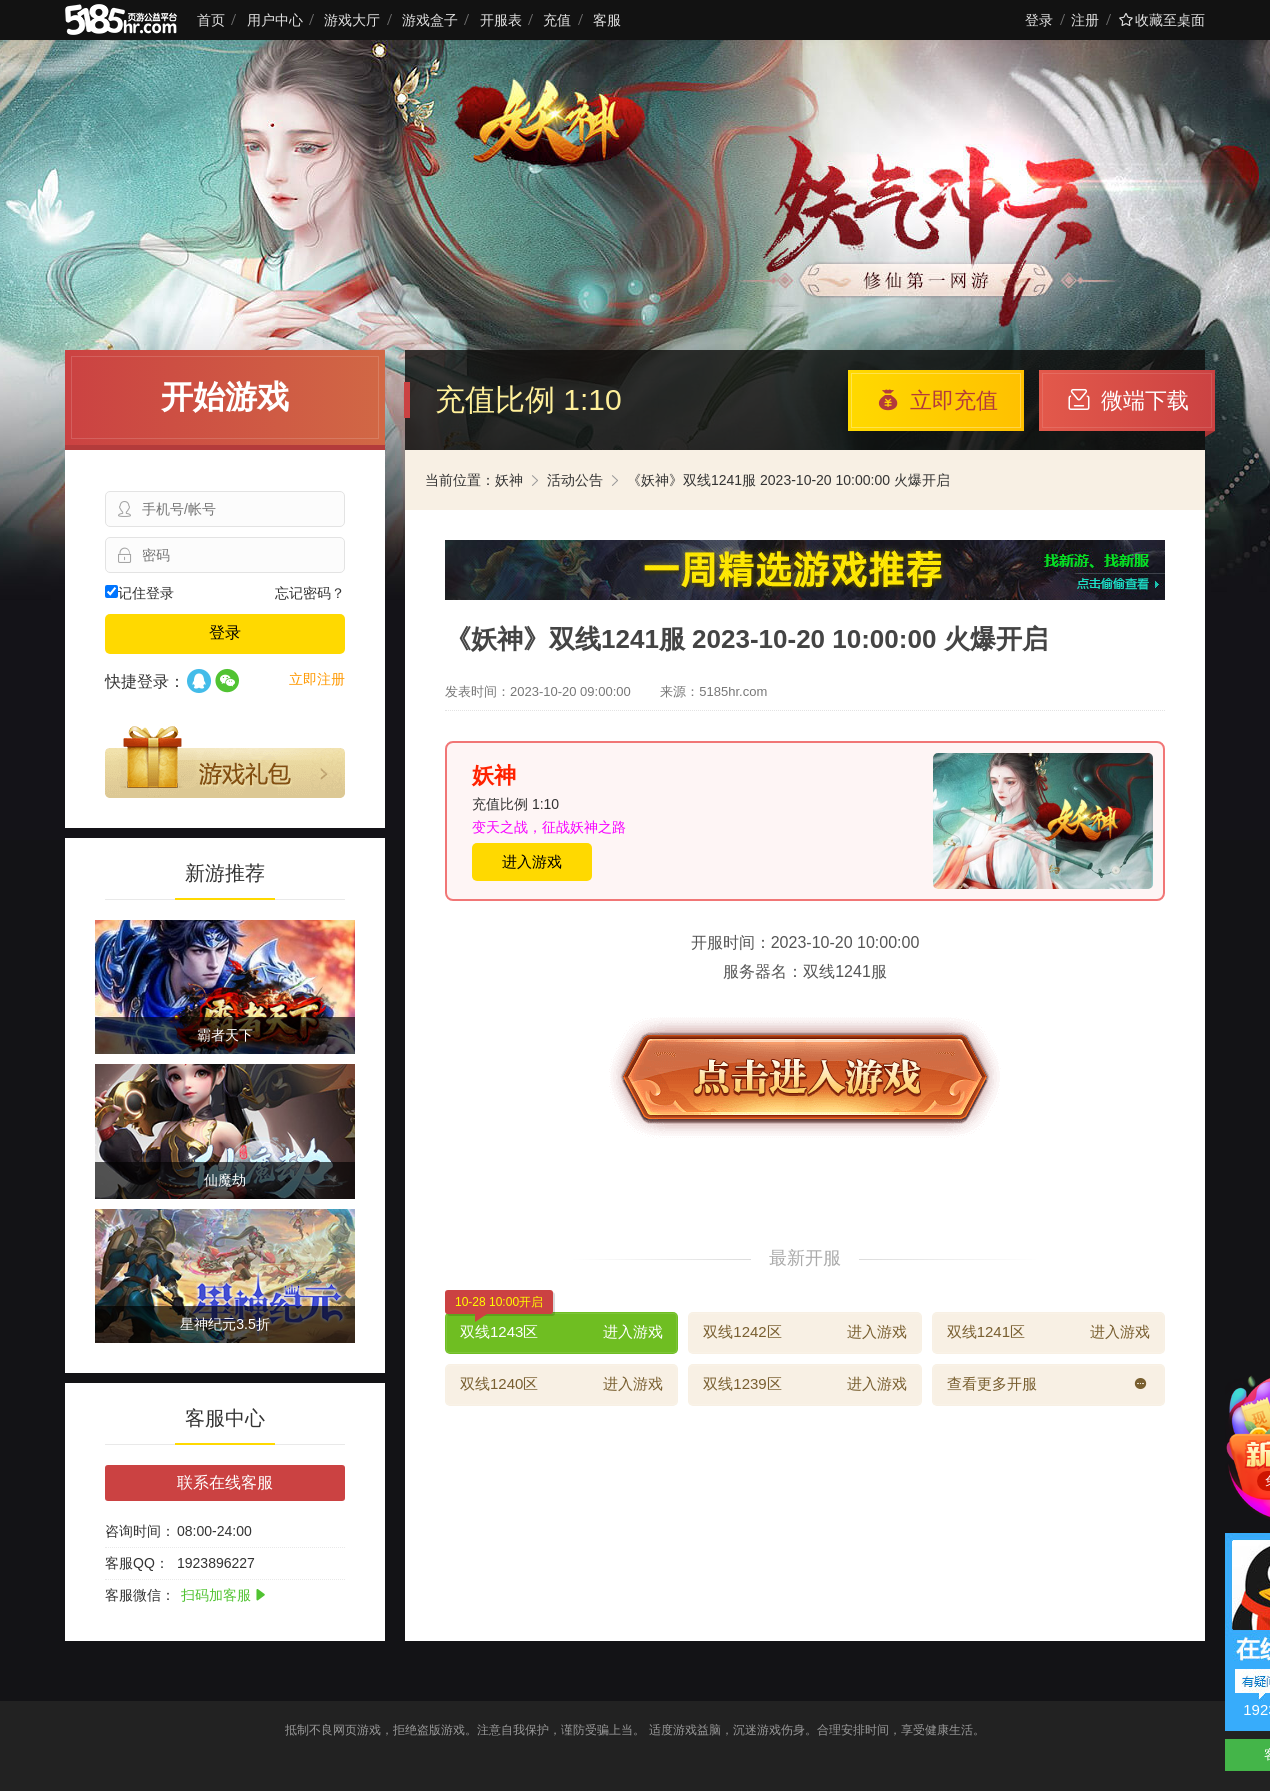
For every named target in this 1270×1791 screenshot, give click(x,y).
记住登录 (139, 593)
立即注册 (317, 679)
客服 (607, 20)
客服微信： (140, 1595)
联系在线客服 (225, 1482)
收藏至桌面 (1162, 20)
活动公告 (575, 480)
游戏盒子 (430, 20)
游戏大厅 (352, 20)
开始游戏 (225, 397)
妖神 (509, 480)
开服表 (501, 20)
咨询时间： (140, 1531)
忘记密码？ (310, 593)
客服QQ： (137, 1563)
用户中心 (275, 20)
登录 (1039, 20)
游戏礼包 (225, 762)
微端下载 (1128, 400)
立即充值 (937, 400)
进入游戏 (532, 861)
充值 (557, 20)
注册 (1085, 20)
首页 (211, 20)
